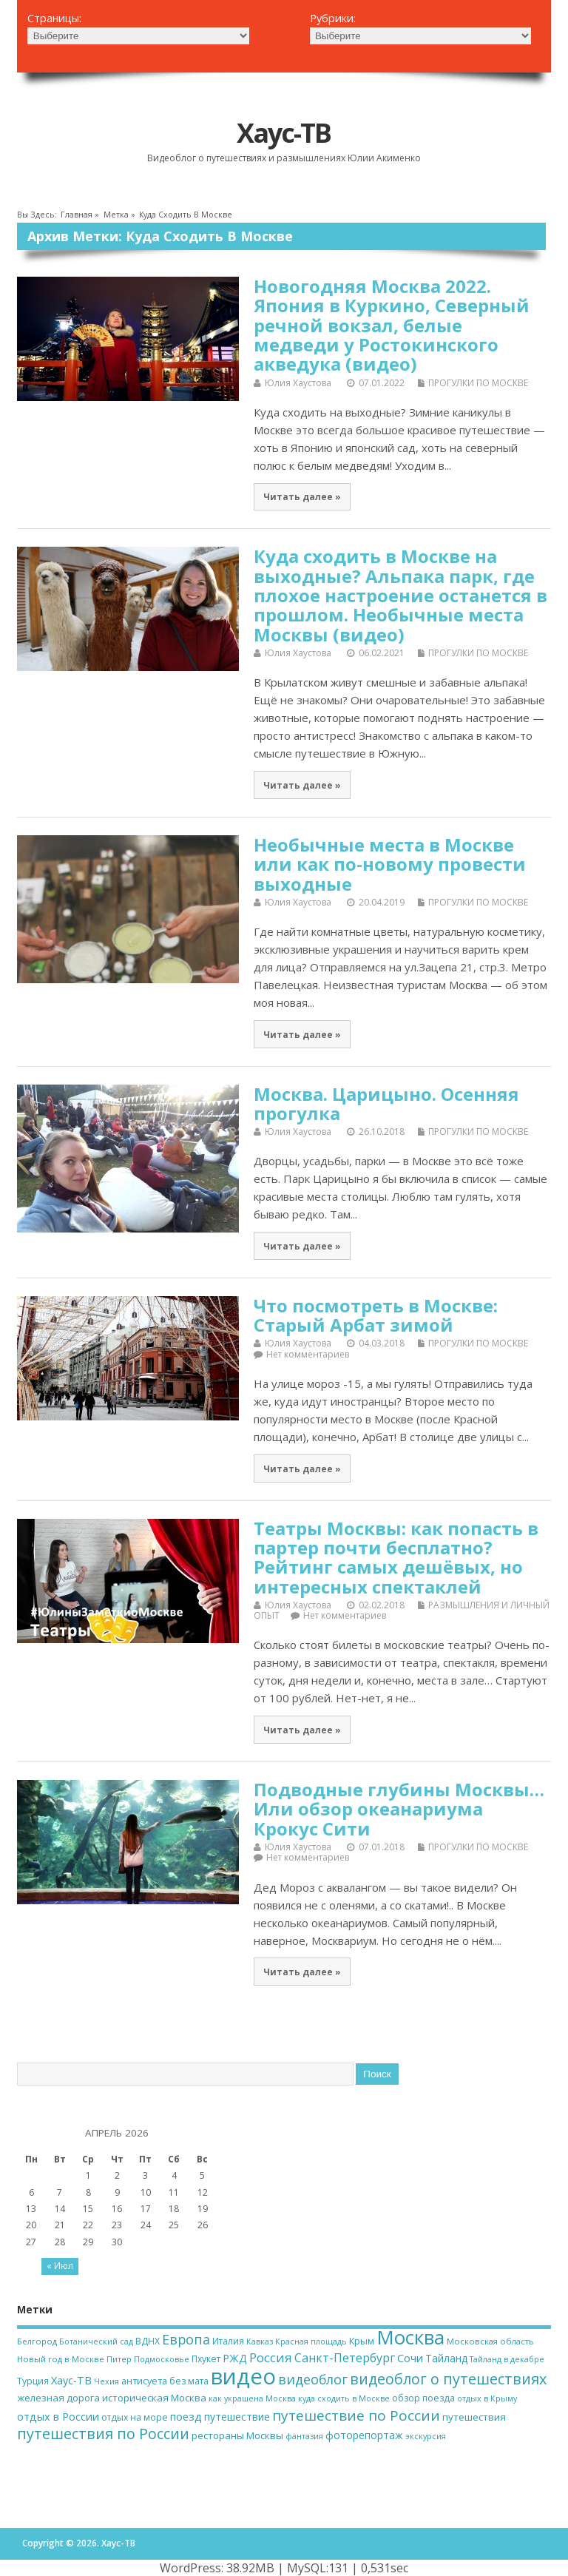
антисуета (144, 2380)
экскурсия (425, 2436)
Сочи (410, 2357)
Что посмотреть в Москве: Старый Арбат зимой (376, 1315)
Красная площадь (311, 2341)
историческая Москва (154, 2397)
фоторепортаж (364, 2435)
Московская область (490, 2341)
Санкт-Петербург (344, 2358)
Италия (228, 2341)
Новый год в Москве (60, 2358)
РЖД (235, 2358)
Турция (33, 2381)
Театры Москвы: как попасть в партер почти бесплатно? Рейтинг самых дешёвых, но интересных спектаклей (396, 1557)
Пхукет (206, 2359)
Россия (270, 2357)
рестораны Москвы (237, 2435)
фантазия (304, 2436)
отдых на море (134, 2417)
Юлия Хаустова (298, 383)
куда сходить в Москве (344, 2398)
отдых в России (58, 2417)
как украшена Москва (252, 2398)
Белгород (37, 2341)
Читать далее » (302, 496)
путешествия (474, 2417)
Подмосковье (161, 2359)
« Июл (60, 2265)
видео (243, 2376)
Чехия (106, 2381)
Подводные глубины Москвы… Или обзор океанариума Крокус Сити (399, 1809)
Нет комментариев (307, 1354)
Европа (186, 2339)
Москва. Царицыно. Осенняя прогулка (386, 1103)
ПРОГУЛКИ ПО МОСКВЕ (478, 383)
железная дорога (58, 2397)
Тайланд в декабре (507, 2359)
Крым (361, 2340)
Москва (410, 2337)
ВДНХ (147, 2341)
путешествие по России (356, 2415)
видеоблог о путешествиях (448, 2379)
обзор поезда (423, 2398)
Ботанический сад (96, 2341)
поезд (186, 2416)
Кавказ (259, 2341)
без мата (189, 2381)
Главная (76, 214)
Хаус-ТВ (284, 133)
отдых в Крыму (487, 2398)
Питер (119, 2359)
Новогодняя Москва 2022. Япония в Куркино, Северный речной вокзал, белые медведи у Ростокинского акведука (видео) (392, 325)
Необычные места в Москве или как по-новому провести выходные (390, 864)
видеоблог (313, 2379)
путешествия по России (103, 2434)
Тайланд (446, 2358)
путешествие (237, 2417)
